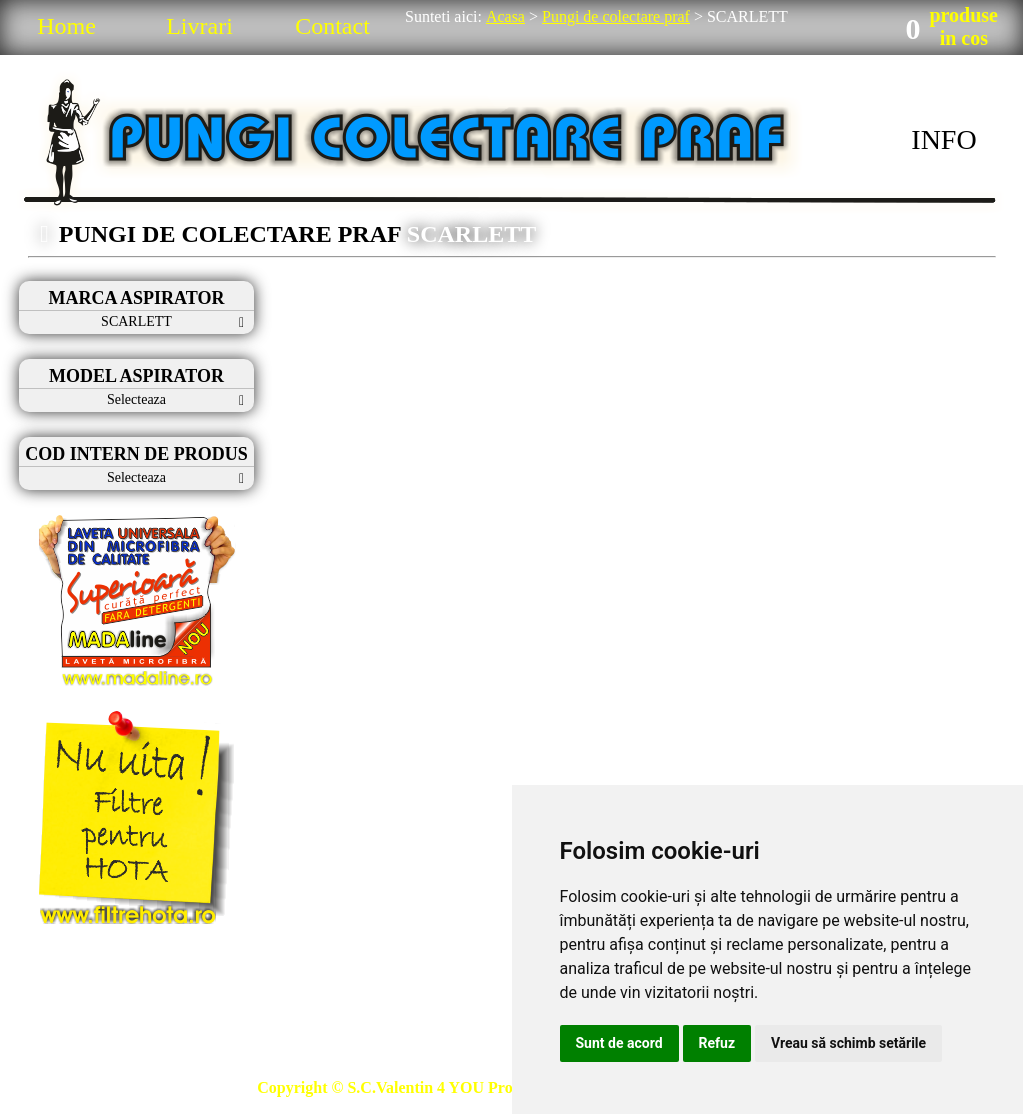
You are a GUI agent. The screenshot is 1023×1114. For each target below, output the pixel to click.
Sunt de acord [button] (619, 1043)
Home (66, 26)
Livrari (199, 26)
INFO (943, 139)
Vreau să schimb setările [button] (848, 1043)
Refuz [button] (717, 1043)
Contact (332, 26)
